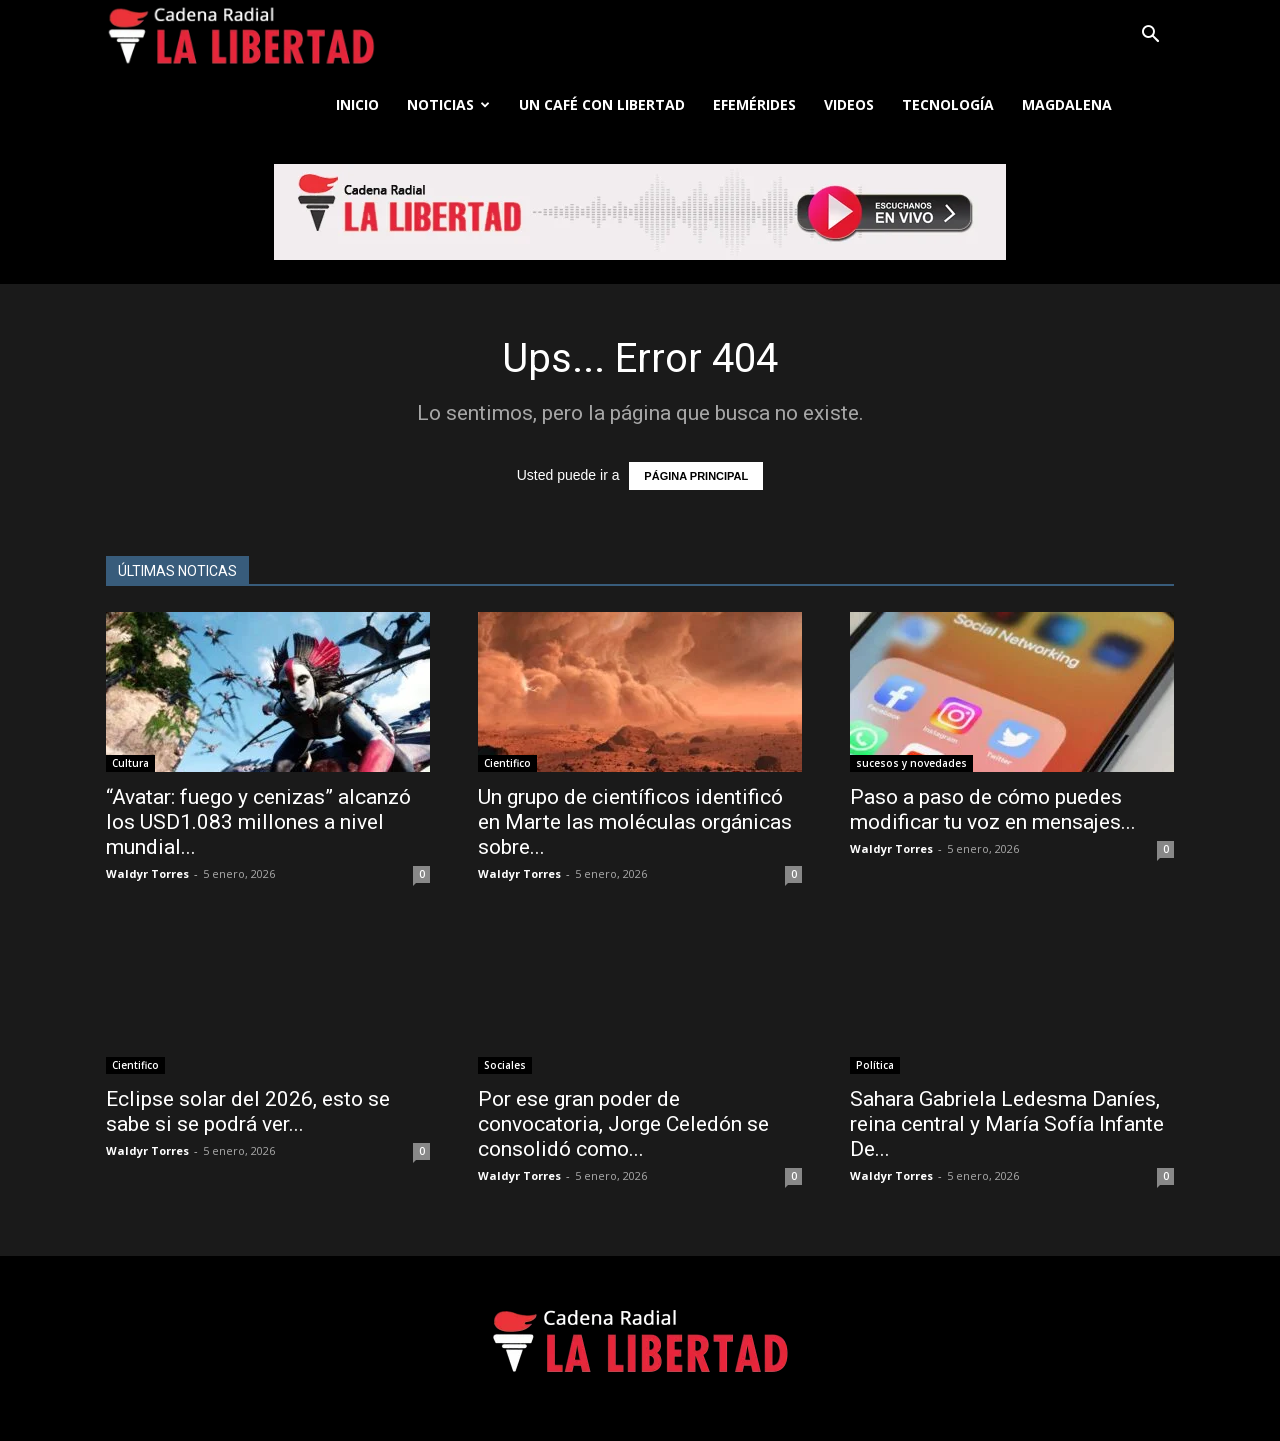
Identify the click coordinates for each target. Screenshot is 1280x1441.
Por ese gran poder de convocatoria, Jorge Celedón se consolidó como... (623, 1124)
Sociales (505, 1065)
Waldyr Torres (147, 873)
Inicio (357, 104)
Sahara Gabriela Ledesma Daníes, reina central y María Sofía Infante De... (1007, 1124)
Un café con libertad (602, 104)
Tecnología (948, 104)
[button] (1150, 36)
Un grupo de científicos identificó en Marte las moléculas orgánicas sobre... (635, 822)
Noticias (448, 104)
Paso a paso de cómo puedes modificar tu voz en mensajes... (993, 809)
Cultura (130, 763)
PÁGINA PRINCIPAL (696, 476)
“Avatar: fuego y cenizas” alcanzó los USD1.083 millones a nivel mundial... (258, 822)
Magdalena (1067, 104)
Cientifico (507, 763)
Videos (849, 104)
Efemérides (754, 104)
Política (875, 1065)
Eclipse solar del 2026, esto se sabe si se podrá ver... (248, 1111)
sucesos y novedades (911, 763)
